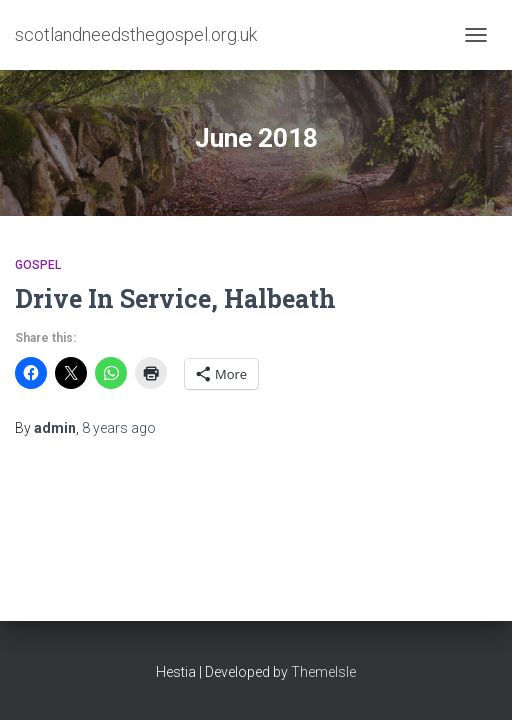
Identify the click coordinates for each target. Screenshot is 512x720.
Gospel (38, 265)
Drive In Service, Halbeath (175, 298)
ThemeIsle (323, 672)
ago (119, 428)
